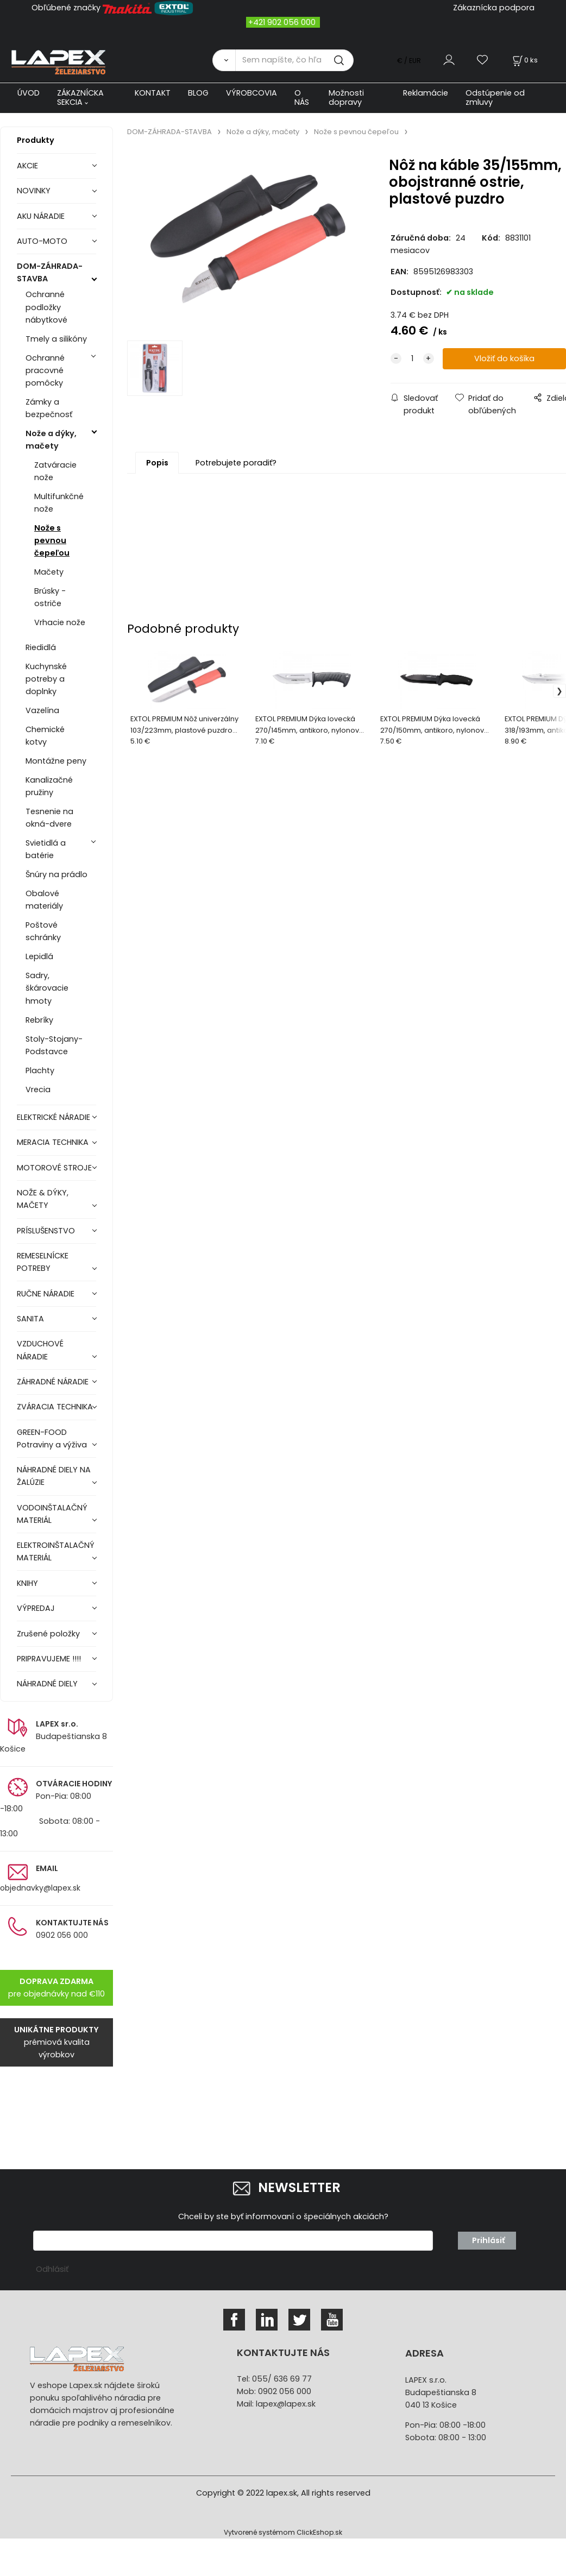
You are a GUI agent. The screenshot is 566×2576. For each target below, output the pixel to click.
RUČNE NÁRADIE (45, 1293)
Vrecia (38, 1089)
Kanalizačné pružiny (49, 786)
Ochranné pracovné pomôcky (45, 370)
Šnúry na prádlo (56, 874)
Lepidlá (39, 956)
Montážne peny (56, 760)
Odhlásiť (52, 2269)
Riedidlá (41, 647)
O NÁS (301, 97)
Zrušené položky (48, 1633)
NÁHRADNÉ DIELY (47, 1683)
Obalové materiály (44, 899)
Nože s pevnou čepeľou (52, 540)
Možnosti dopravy (346, 97)
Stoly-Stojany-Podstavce (54, 1045)
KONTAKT (153, 92)
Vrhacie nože (59, 622)
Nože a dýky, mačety (51, 439)
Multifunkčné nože (59, 502)
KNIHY (27, 1583)
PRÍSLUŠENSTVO (46, 1230)
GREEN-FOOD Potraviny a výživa (52, 1438)
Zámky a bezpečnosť (49, 408)
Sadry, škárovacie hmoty (47, 988)
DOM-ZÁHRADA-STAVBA (50, 272)
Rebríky (39, 1020)
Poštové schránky (43, 931)
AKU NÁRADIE (41, 216)
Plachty (40, 1070)
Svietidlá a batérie (46, 849)
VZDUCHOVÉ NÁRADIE (40, 1350)
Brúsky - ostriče (50, 597)
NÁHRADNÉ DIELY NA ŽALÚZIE (54, 1476)
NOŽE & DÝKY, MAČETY (42, 1199)
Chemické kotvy (45, 735)
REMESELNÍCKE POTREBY (42, 1262)
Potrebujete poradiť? (236, 462)
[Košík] (524, 60)
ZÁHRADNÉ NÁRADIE (53, 1381)
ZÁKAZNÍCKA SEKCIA (80, 97)
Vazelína (42, 710)
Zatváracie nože (55, 471)
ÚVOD (28, 92)
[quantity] (412, 359)
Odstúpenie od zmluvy (495, 97)
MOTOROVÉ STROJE (54, 1167)
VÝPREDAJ (36, 1608)
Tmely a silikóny (56, 338)
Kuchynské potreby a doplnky (46, 679)
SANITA (30, 1318)
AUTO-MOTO (42, 241)
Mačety (49, 571)
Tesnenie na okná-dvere (49, 817)
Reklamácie (425, 92)
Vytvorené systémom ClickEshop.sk (283, 2532)
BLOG (198, 92)
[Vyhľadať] (224, 60)
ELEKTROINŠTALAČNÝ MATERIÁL (56, 1551)
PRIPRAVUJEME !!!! (49, 1658)
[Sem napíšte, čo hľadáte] (294, 60)
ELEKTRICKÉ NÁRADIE (53, 1117)
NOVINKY (34, 190)
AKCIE (27, 165)
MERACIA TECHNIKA (53, 1142)
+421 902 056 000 (282, 22)
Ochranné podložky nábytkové (46, 307)
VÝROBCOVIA (251, 92)
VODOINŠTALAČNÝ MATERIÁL (52, 1514)
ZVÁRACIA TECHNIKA (55, 1406)
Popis (157, 462)
